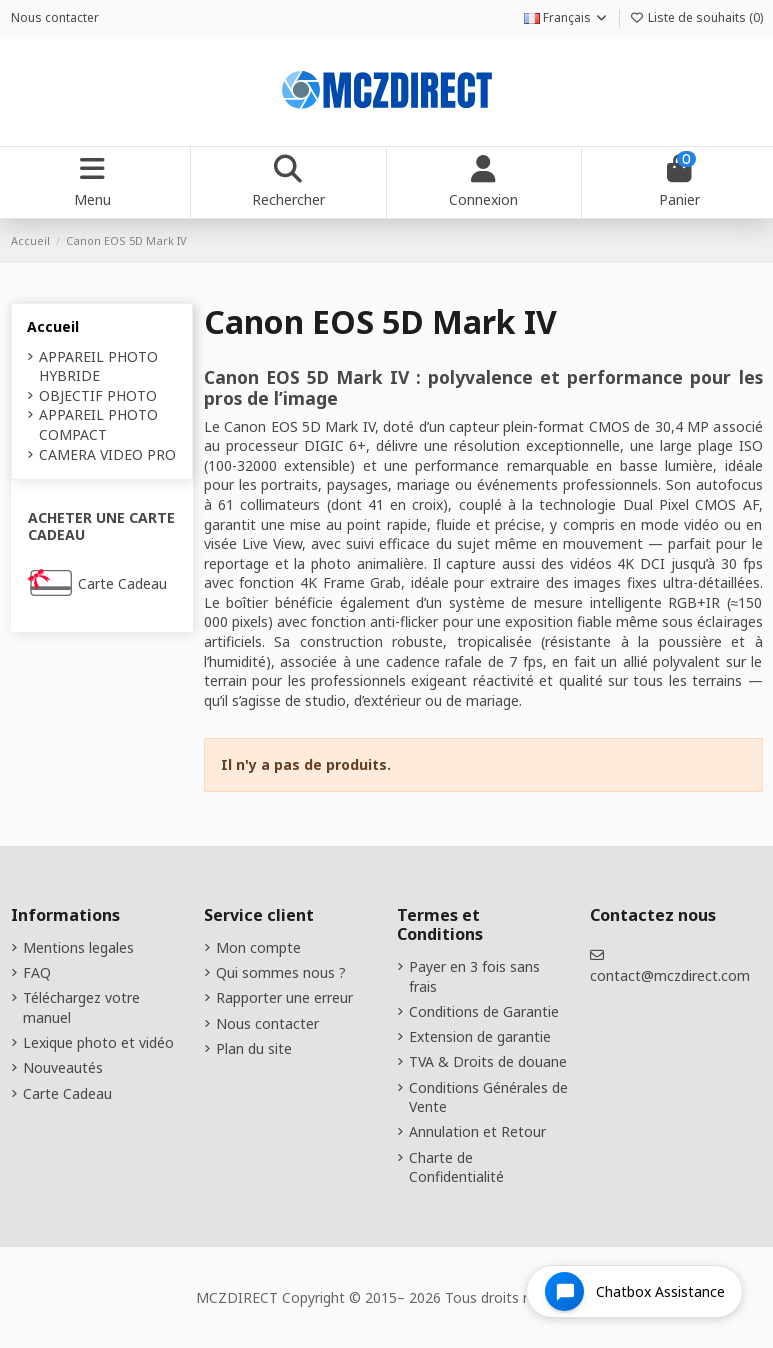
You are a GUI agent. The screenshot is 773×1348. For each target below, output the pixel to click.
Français (566, 17)
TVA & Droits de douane (488, 1061)
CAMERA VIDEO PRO (107, 454)
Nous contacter (55, 17)
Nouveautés (63, 1067)
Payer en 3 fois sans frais (474, 976)
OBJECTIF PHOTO (98, 395)
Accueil (53, 326)
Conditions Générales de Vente (488, 1097)
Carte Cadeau (122, 583)
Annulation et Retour (477, 1131)
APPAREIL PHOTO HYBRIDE (98, 366)
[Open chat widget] (634, 1291)
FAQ (37, 972)
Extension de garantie (480, 1036)
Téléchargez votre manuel (81, 1007)
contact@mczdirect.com (670, 975)
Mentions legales (78, 947)
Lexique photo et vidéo (98, 1042)
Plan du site (254, 1048)
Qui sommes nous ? (281, 972)
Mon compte (258, 947)
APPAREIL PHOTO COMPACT (98, 424)
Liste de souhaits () (696, 17)
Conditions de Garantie (484, 1011)
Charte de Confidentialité (456, 1167)
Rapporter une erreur (284, 997)
